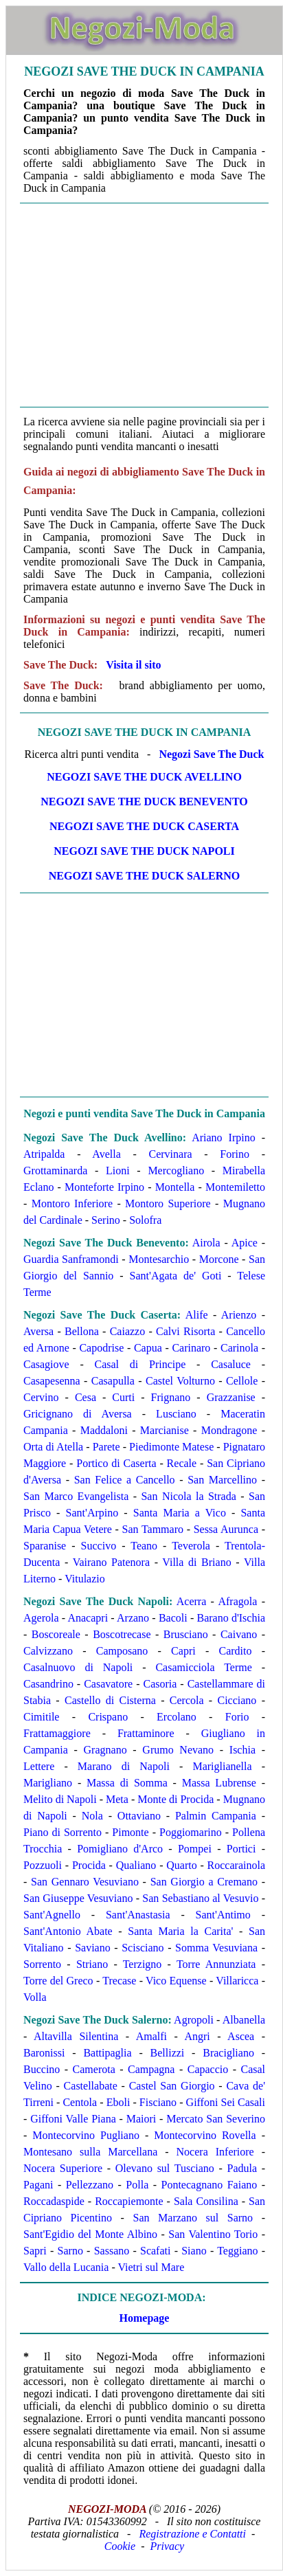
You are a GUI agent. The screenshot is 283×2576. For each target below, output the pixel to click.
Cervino (41, 1397)
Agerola (41, 1618)
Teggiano (237, 2250)
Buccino (41, 2069)
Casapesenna (51, 1381)
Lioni (118, 1170)
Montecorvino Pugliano (85, 2135)
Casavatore (108, 1684)
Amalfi (151, 2036)
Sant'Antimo (223, 1914)
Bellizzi (167, 2053)
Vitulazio (85, 1578)
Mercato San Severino (215, 2119)
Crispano (108, 1717)
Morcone (219, 1259)
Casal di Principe (140, 1364)
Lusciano (176, 1414)
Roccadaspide (53, 2201)
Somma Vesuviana (216, 1947)
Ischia (242, 1750)
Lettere (38, 1766)
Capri (183, 1651)
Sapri (35, 2250)
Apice (244, 1242)
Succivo (99, 1546)
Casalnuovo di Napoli (78, 1667)
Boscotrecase (121, 1634)
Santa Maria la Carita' (180, 1931)
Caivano (238, 1634)
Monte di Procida (175, 1799)
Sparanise (44, 1546)
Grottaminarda (55, 1170)
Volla (34, 1997)
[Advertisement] (144, 305)
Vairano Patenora (111, 1562)
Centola (80, 2102)
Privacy (167, 2546)
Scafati (155, 2250)
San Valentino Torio (213, 2234)
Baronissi (44, 2053)
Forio (237, 1717)
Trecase (119, 1980)
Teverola (191, 1546)
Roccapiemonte (129, 2201)
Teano (144, 1546)
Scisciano (142, 1947)
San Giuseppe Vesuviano (78, 1898)
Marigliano (47, 1783)
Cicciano (237, 1700)
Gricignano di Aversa (77, 1414)
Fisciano (158, 2102)
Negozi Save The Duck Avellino (144, 777)
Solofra (145, 1220)
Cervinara (170, 1154)
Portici (241, 1849)
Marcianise (164, 1430)
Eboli (118, 2102)
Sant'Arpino (92, 1513)
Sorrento (42, 1964)
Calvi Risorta (185, 1331)
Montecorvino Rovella (205, 2135)
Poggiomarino (190, 1832)
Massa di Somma (127, 1783)
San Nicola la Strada (188, 1496)
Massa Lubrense (219, 1783)
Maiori (141, 2119)
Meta (117, 1799)
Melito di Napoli (60, 1799)
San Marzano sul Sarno (193, 2218)
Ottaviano (139, 1816)
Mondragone (229, 1430)
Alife (196, 1315)
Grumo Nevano (178, 1750)
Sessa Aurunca (226, 1529)
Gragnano (105, 1750)
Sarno (70, 2250)
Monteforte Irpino (104, 1187)
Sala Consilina (206, 2201)
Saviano (93, 1947)
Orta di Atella (53, 1447)
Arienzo (239, 1315)
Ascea (240, 2036)
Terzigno (142, 1964)
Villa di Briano (196, 1562)
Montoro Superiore (168, 1203)
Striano (92, 1964)
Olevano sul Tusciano (164, 2168)
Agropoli (194, 2020)
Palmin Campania (215, 1816)
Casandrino (48, 1684)
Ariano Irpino (224, 1137)
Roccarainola (236, 1865)
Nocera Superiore (62, 2168)
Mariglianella (221, 1766)
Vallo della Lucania (66, 2267)
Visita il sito (133, 665)
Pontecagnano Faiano (209, 2185)
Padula (242, 2168)
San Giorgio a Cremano (204, 1882)
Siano (193, 2250)
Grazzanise (231, 1397)
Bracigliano (228, 2053)
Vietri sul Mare (150, 2267)
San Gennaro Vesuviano (85, 1882)
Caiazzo (128, 1331)
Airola (206, 1242)
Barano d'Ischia (230, 1618)
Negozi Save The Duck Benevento (144, 801)
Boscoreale (56, 1634)
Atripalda (44, 1154)
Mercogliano (176, 1170)
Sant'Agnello (51, 1914)
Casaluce (231, 1364)
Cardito (234, 1651)
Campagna (151, 2069)
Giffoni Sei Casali (225, 2102)
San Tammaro (152, 1529)
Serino (105, 1220)
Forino (234, 1154)
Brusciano (185, 1634)
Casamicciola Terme (203, 1667)
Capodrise (101, 1348)
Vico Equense (176, 1980)
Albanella (244, 2020)
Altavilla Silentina (76, 2036)
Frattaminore (145, 1733)
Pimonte (130, 1832)
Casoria (160, 1684)
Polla (137, 2185)
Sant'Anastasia (138, 1914)
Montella (175, 1187)
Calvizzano (48, 1651)
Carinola (239, 1348)
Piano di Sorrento (62, 1832)
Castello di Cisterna (110, 1700)
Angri (197, 2036)
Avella (106, 1154)
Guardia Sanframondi (71, 1259)
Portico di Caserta (116, 1463)
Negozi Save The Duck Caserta (144, 826)
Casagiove (46, 1364)
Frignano (171, 1397)
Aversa (38, 1331)
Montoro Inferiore (72, 1203)
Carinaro (191, 1348)
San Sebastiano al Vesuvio (200, 1898)
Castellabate (90, 2086)
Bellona (82, 1331)
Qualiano (136, 1865)
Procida (89, 1865)
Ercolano (176, 1717)
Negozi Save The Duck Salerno (144, 876)
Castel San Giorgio (172, 2086)
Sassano (112, 2250)
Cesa (85, 1397)
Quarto (181, 1865)
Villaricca (237, 1980)
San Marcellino (222, 1480)
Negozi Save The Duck (211, 754)
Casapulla (113, 1381)
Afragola (237, 1601)
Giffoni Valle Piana (73, 2119)
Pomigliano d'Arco (120, 1849)
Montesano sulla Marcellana (90, 2152)
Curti (123, 1397)
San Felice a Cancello (124, 1480)
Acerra (192, 1601)
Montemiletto (235, 1187)
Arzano (133, 1618)
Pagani (38, 2185)
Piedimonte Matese (171, 1447)
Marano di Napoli (124, 1766)
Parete (106, 1447)
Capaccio (208, 2069)
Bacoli (173, 1618)
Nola (92, 1816)
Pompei (195, 1849)
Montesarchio (158, 1259)
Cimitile (41, 1717)
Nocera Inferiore (215, 2152)
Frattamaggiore (57, 1733)
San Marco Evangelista (75, 1496)
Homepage (145, 2318)
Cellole (242, 1381)
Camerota (94, 2069)
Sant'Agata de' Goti (176, 1275)
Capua (148, 1348)
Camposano (122, 1651)
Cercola (187, 1700)
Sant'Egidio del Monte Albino (90, 2234)
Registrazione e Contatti (192, 2534)
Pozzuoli (42, 1865)
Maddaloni (104, 1430)
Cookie (119, 2546)
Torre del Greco (58, 1980)
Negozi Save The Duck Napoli (144, 851)
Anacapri (87, 1618)
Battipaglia (107, 2053)
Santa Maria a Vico (179, 1513)
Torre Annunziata (216, 1964)
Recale (182, 1463)
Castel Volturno (180, 1381)
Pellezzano (89, 2185)
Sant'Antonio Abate (68, 1931)
